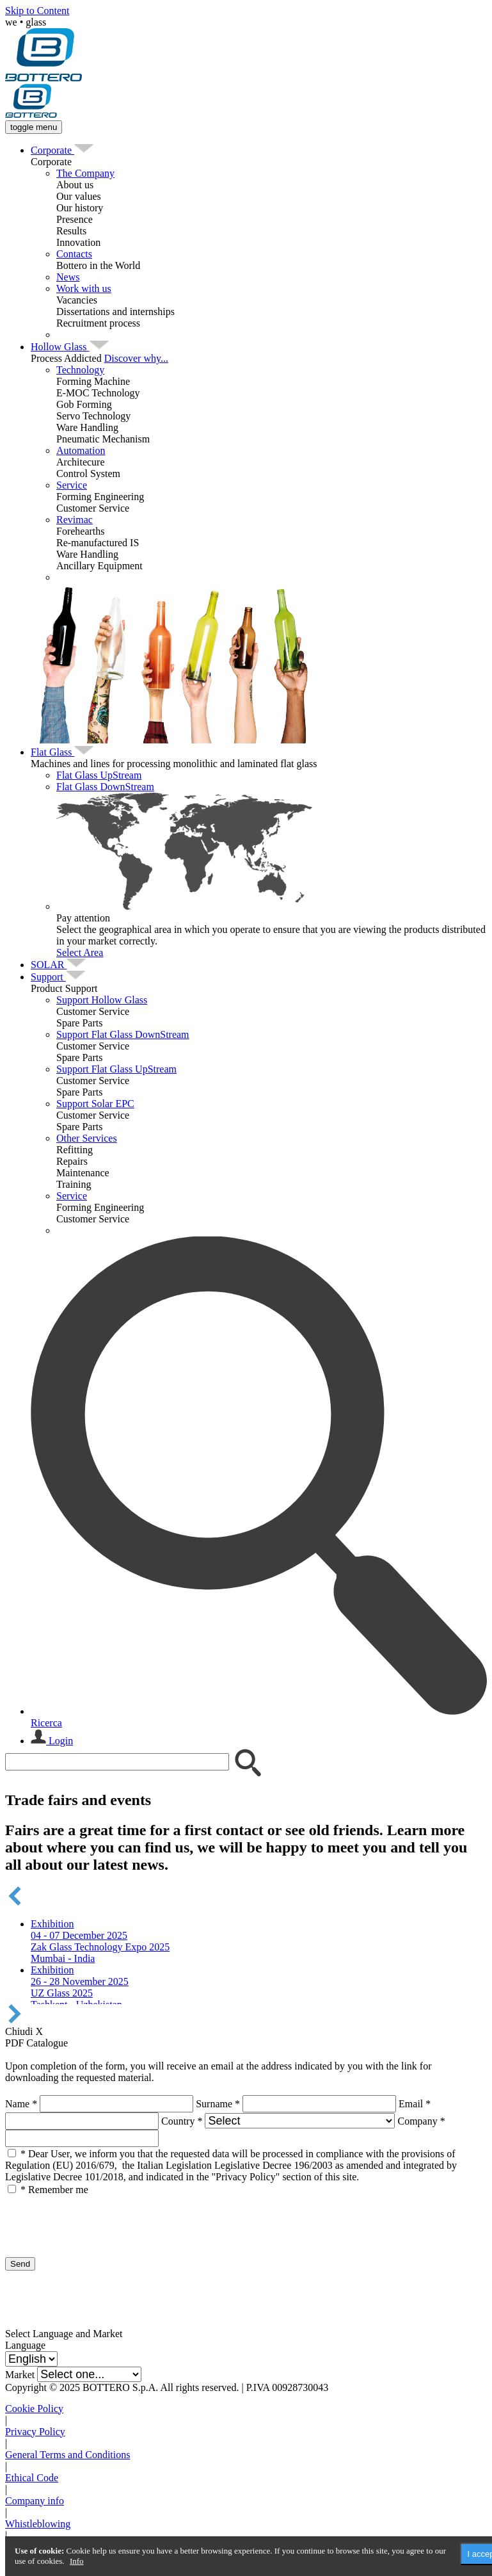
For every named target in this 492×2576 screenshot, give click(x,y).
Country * (181, 2121)
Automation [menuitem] (80, 450)
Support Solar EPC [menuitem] (95, 1103)
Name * (21, 2103)
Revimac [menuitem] (74, 519)
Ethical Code (31, 2477)
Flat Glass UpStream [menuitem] (98, 775)
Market (20, 2374)
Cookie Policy (34, 2408)
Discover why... (136, 358)
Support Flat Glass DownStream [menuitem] (122, 1034)
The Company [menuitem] (85, 173)
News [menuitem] (67, 276)
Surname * (218, 2103)
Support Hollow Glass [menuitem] (101, 999)
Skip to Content (37, 10)
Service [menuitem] (71, 485)
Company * (421, 2121)
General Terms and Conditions (67, 2454)
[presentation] (102, 2221)
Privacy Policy (35, 2431)
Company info (34, 2500)
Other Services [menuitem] (86, 1138)
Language (25, 2345)
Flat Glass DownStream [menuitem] (105, 786)
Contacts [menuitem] (74, 253)
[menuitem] (52, 150)
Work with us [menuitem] (83, 288)
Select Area (79, 952)
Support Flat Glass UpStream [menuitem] (116, 1069)
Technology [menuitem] (80, 369)
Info (77, 2561)
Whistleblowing (37, 2523)
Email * (415, 2103)
